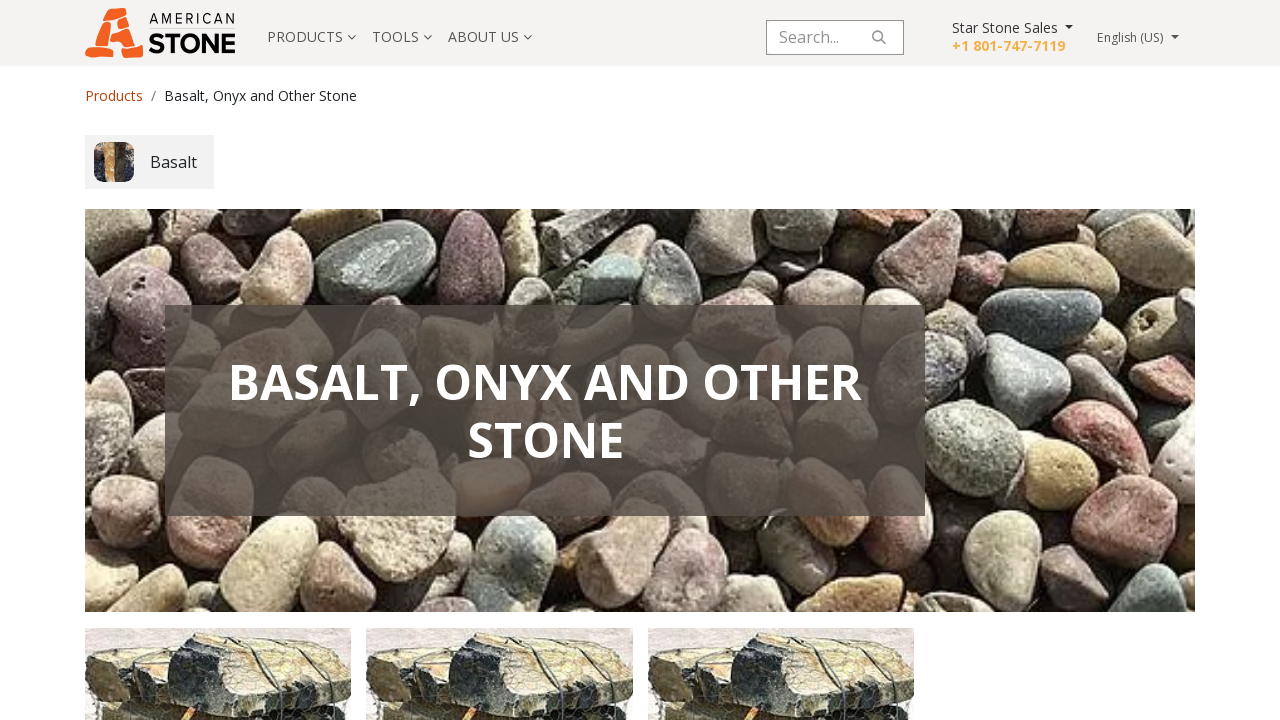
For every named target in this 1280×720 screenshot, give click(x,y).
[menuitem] (311, 37)
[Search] (879, 37)
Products (114, 95)
